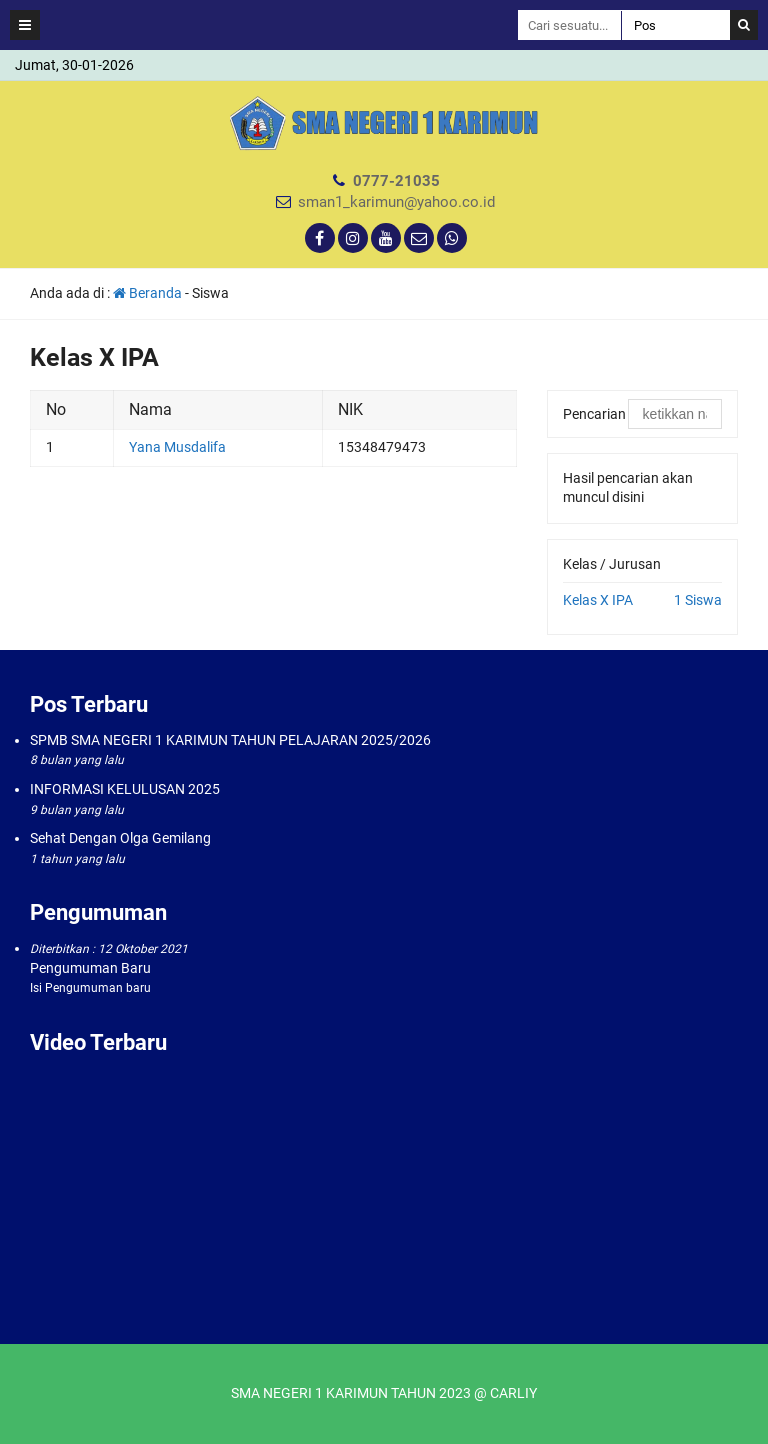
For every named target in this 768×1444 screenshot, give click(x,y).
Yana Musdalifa (177, 447)
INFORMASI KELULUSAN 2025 (125, 789)
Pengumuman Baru (90, 968)
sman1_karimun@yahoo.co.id (396, 202)
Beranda (147, 293)
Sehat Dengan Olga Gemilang (120, 838)
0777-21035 (396, 181)
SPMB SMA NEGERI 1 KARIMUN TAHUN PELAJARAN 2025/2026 (230, 740)
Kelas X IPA (598, 600)
